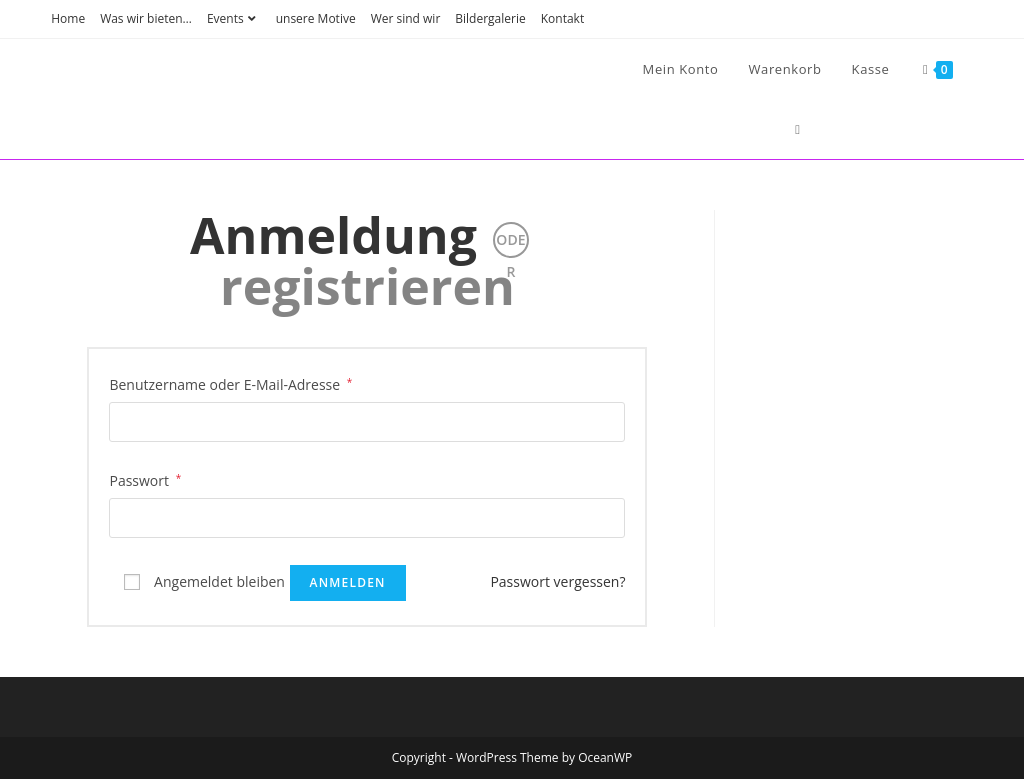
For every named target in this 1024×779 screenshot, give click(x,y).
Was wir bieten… (146, 18)
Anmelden (348, 582)
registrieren (367, 286)
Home (68, 18)
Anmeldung (333, 235)
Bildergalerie (490, 18)
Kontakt (562, 18)
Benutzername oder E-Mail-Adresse (230, 383)
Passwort (145, 479)
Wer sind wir (406, 18)
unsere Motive (316, 18)
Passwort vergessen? (557, 581)
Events (234, 18)
